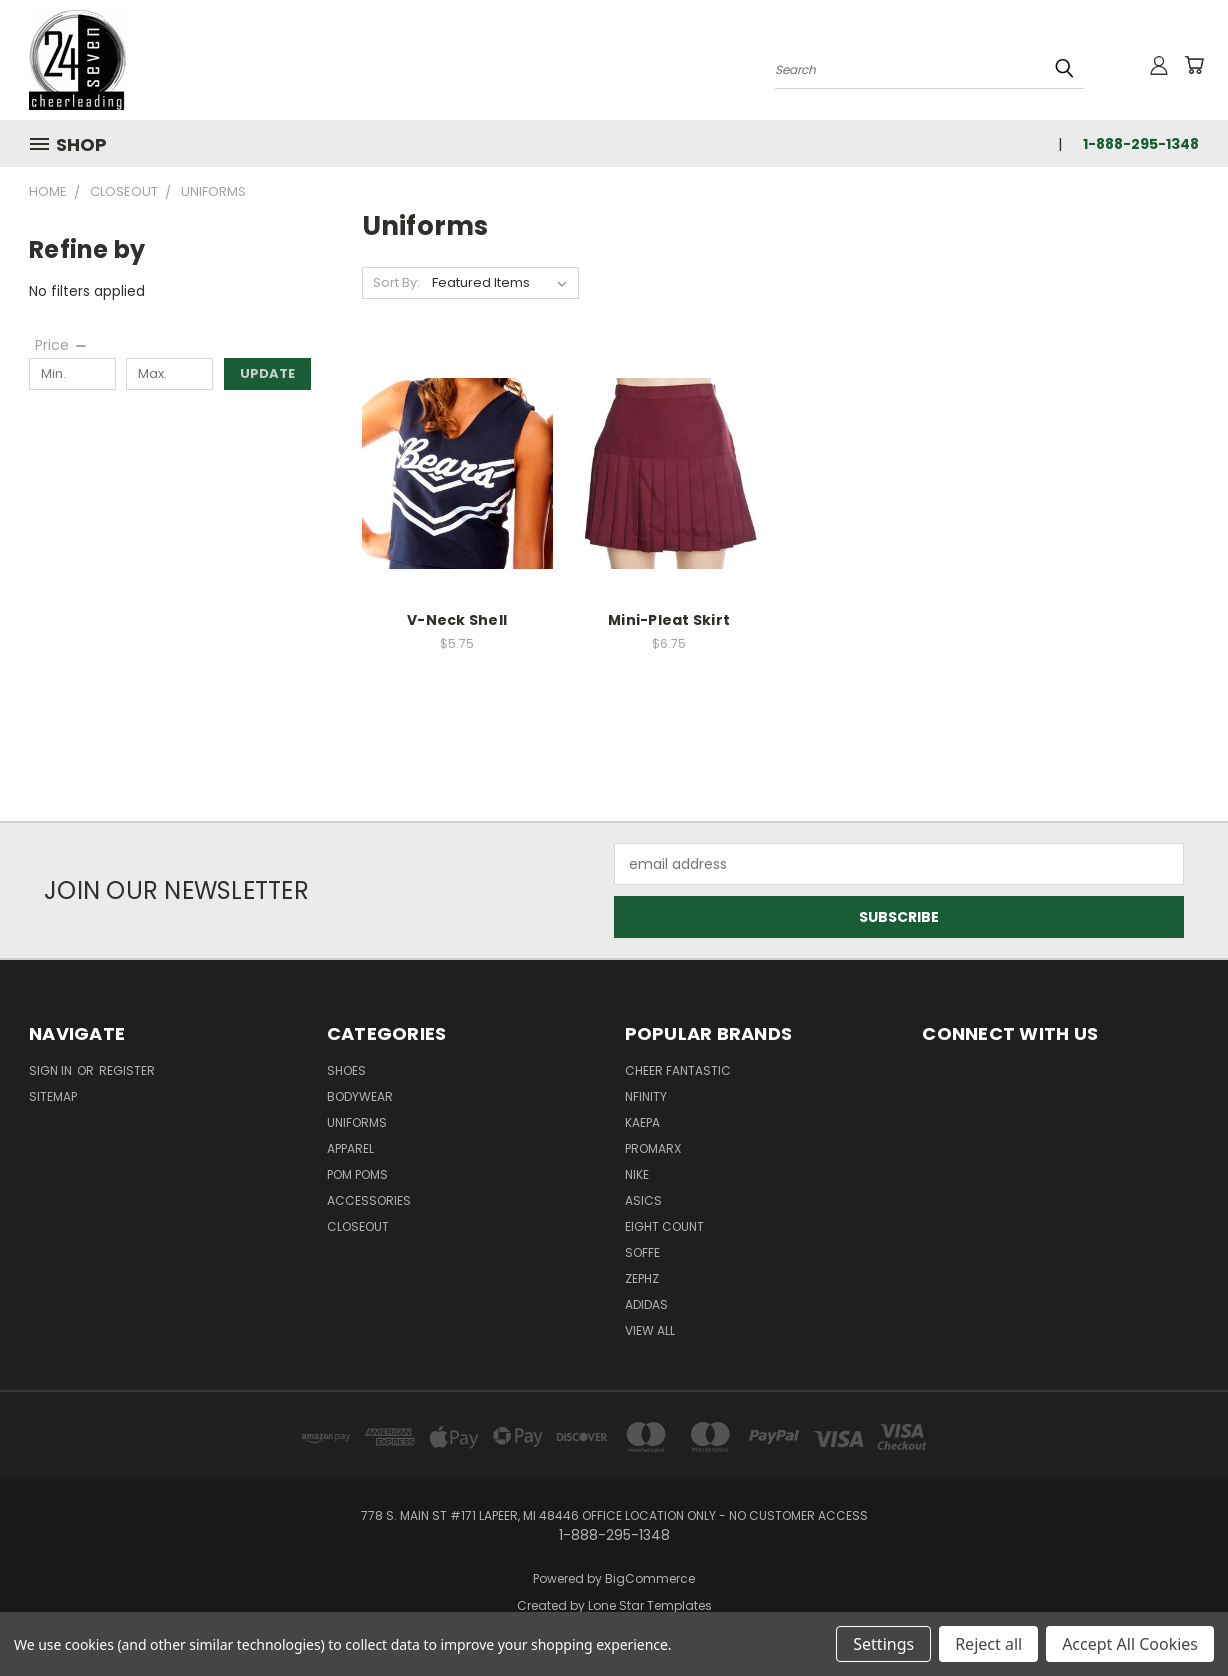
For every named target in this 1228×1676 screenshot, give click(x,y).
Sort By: (396, 282)
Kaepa (642, 1122)
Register (127, 1070)
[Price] (62, 345)
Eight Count (664, 1226)
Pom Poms (357, 1174)
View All (650, 1330)
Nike (637, 1174)
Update (267, 373)
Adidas (646, 1304)
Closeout (358, 1226)
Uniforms (357, 1122)
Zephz (642, 1278)
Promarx (653, 1148)
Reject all (988, 1644)
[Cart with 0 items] (1194, 65)
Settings (883, 1644)
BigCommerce (650, 1578)
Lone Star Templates (650, 1605)
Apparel (350, 1148)
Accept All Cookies (1130, 1644)
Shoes (346, 1070)
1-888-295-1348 (1141, 144)
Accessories (369, 1200)
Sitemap (53, 1096)
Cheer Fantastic (678, 1070)
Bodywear (360, 1096)
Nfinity (646, 1096)
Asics (643, 1200)
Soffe (642, 1252)
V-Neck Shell (457, 620)
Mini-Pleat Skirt (669, 620)
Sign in (52, 1070)
